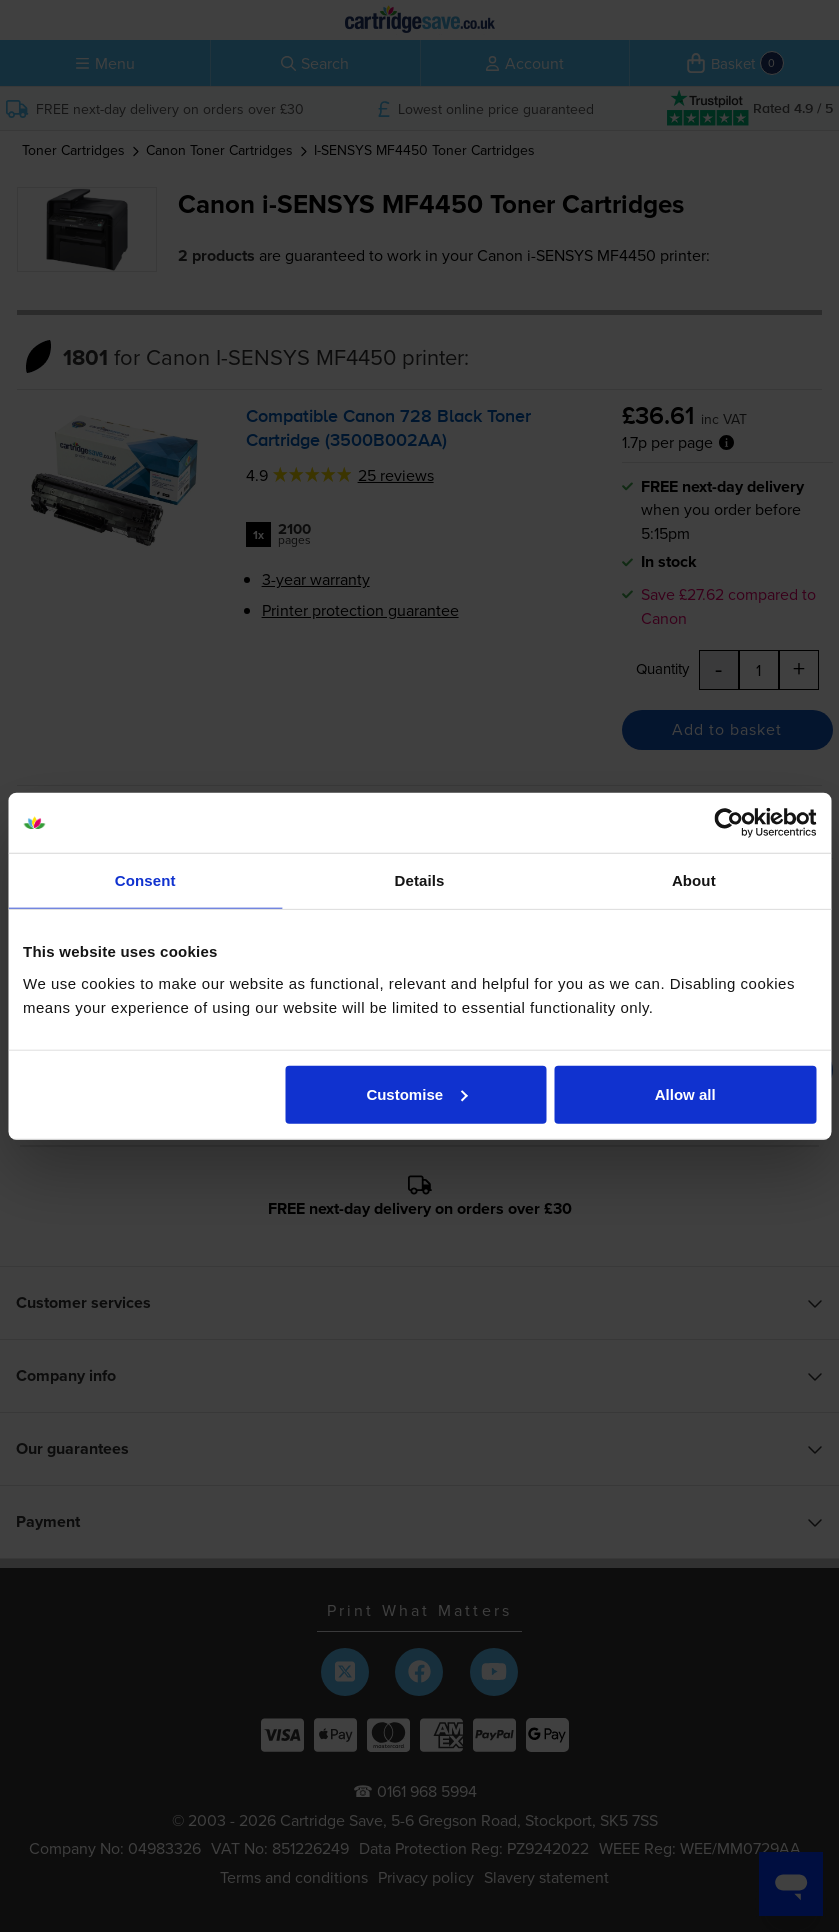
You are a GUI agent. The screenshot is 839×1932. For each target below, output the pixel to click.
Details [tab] (420, 880)
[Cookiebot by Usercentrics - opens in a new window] (728, 823)
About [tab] (694, 880)
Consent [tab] (145, 880)
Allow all (685, 1093)
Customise (416, 1093)
